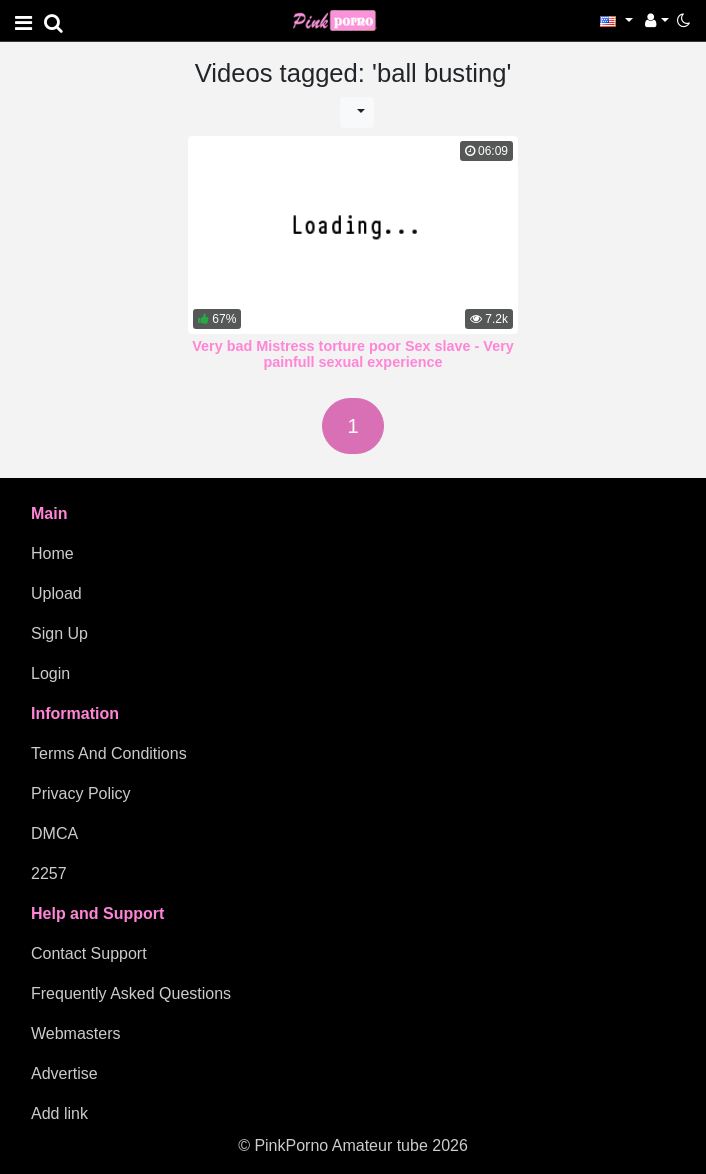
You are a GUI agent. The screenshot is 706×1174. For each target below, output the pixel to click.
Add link (59, 1113)
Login (50, 673)
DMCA (54, 833)
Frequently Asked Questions (131, 993)
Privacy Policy (81, 793)
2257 (49, 873)
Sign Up (59, 633)
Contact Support (89, 953)
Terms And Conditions (109, 753)
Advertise (64, 1073)
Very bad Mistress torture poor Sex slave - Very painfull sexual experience (353, 354)
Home (52, 553)
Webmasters (76, 1033)
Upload (56, 593)
